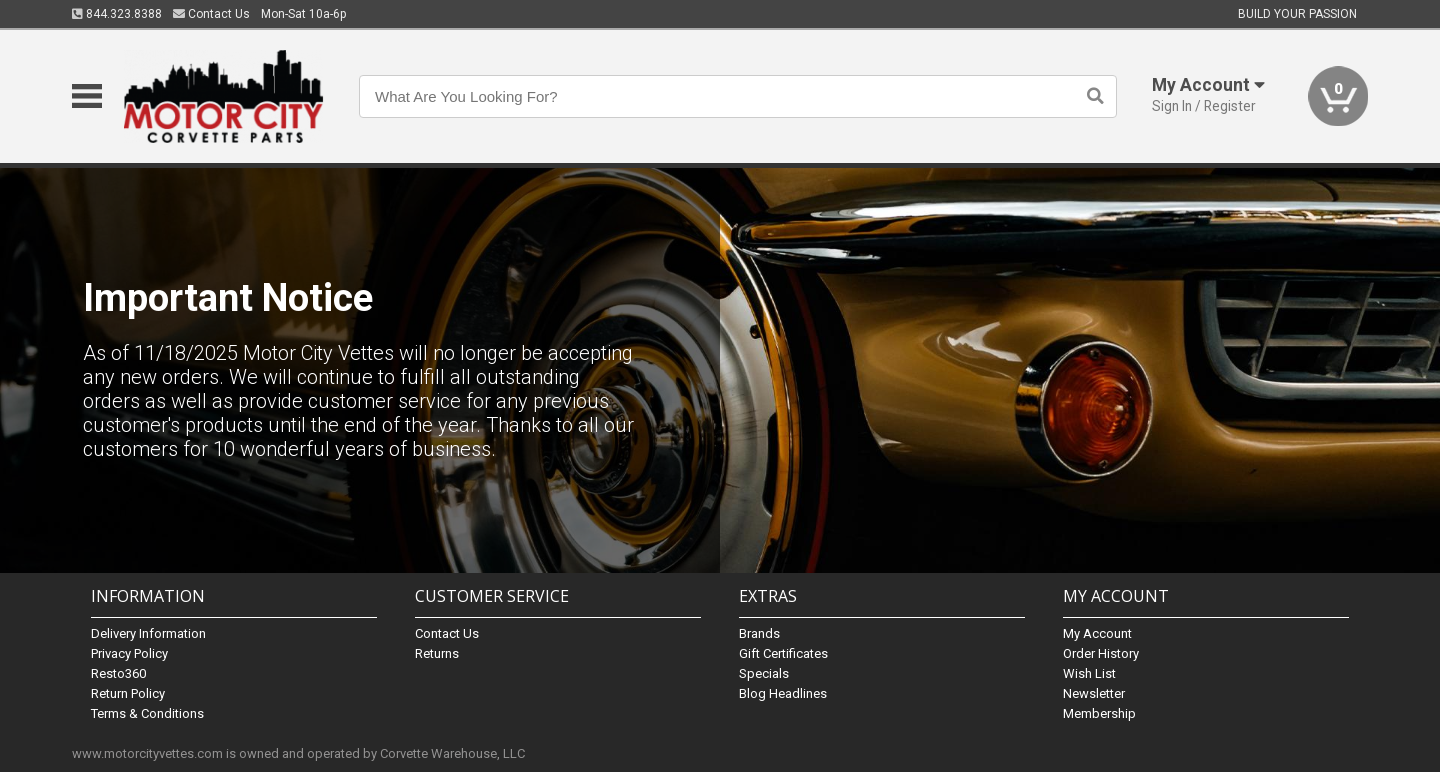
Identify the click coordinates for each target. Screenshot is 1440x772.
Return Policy (128, 693)
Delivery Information (148, 633)
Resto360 (118, 673)
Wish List (1089, 673)
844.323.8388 (117, 14)
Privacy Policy (129, 653)
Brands (759, 633)
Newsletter (1094, 693)
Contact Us (211, 14)
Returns (437, 653)
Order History (1101, 653)
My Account (1097, 633)
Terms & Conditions (147, 713)
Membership (1099, 713)
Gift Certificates (783, 653)
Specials (764, 673)
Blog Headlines (783, 693)
